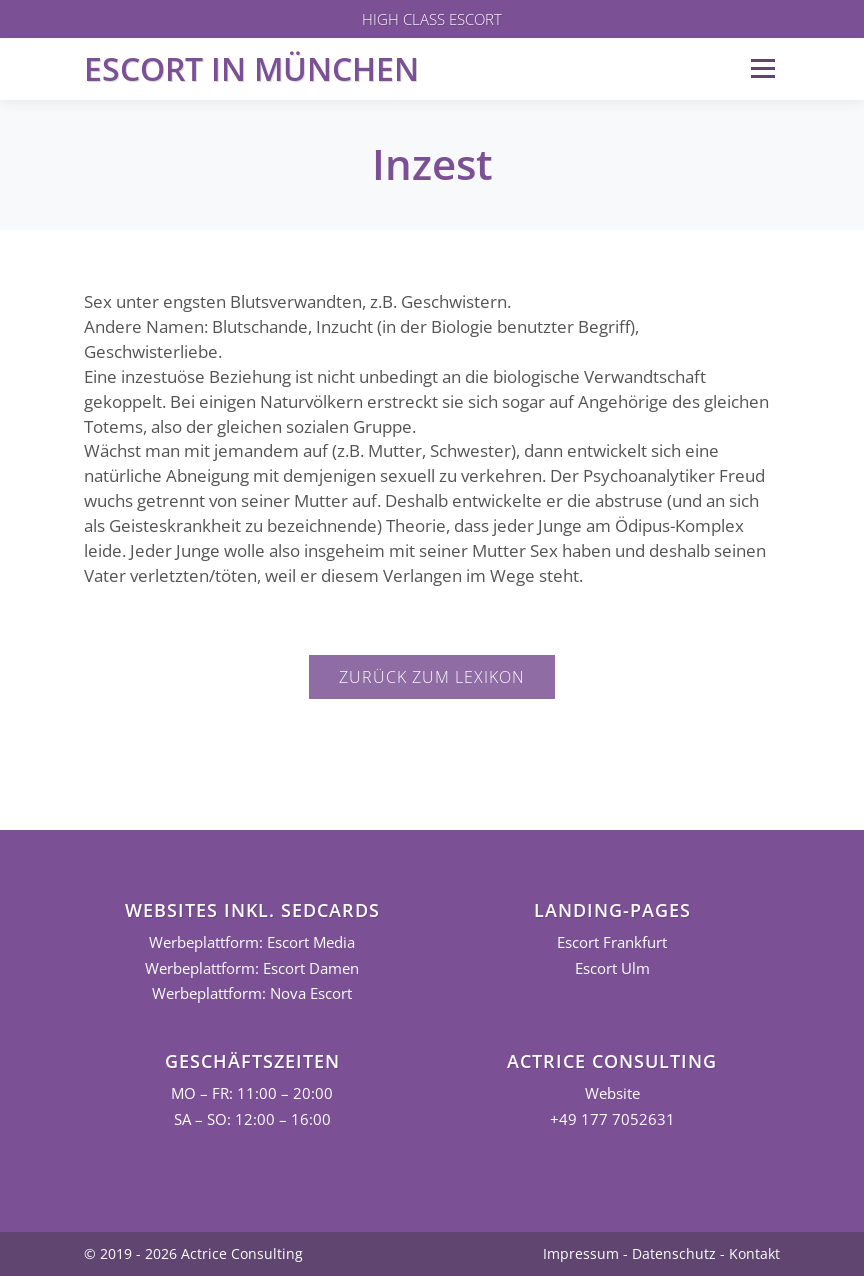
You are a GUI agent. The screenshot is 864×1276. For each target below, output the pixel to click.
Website (612, 1093)
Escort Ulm (612, 968)
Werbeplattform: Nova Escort (252, 993)
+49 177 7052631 (612, 1119)
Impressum (581, 1253)
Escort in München (251, 68)
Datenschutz (674, 1253)
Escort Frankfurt (612, 942)
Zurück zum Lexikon (432, 677)
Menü (762, 68)
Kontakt (754, 1253)
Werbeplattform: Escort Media (252, 942)
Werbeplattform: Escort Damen (252, 968)
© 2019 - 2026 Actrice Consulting (193, 1253)
